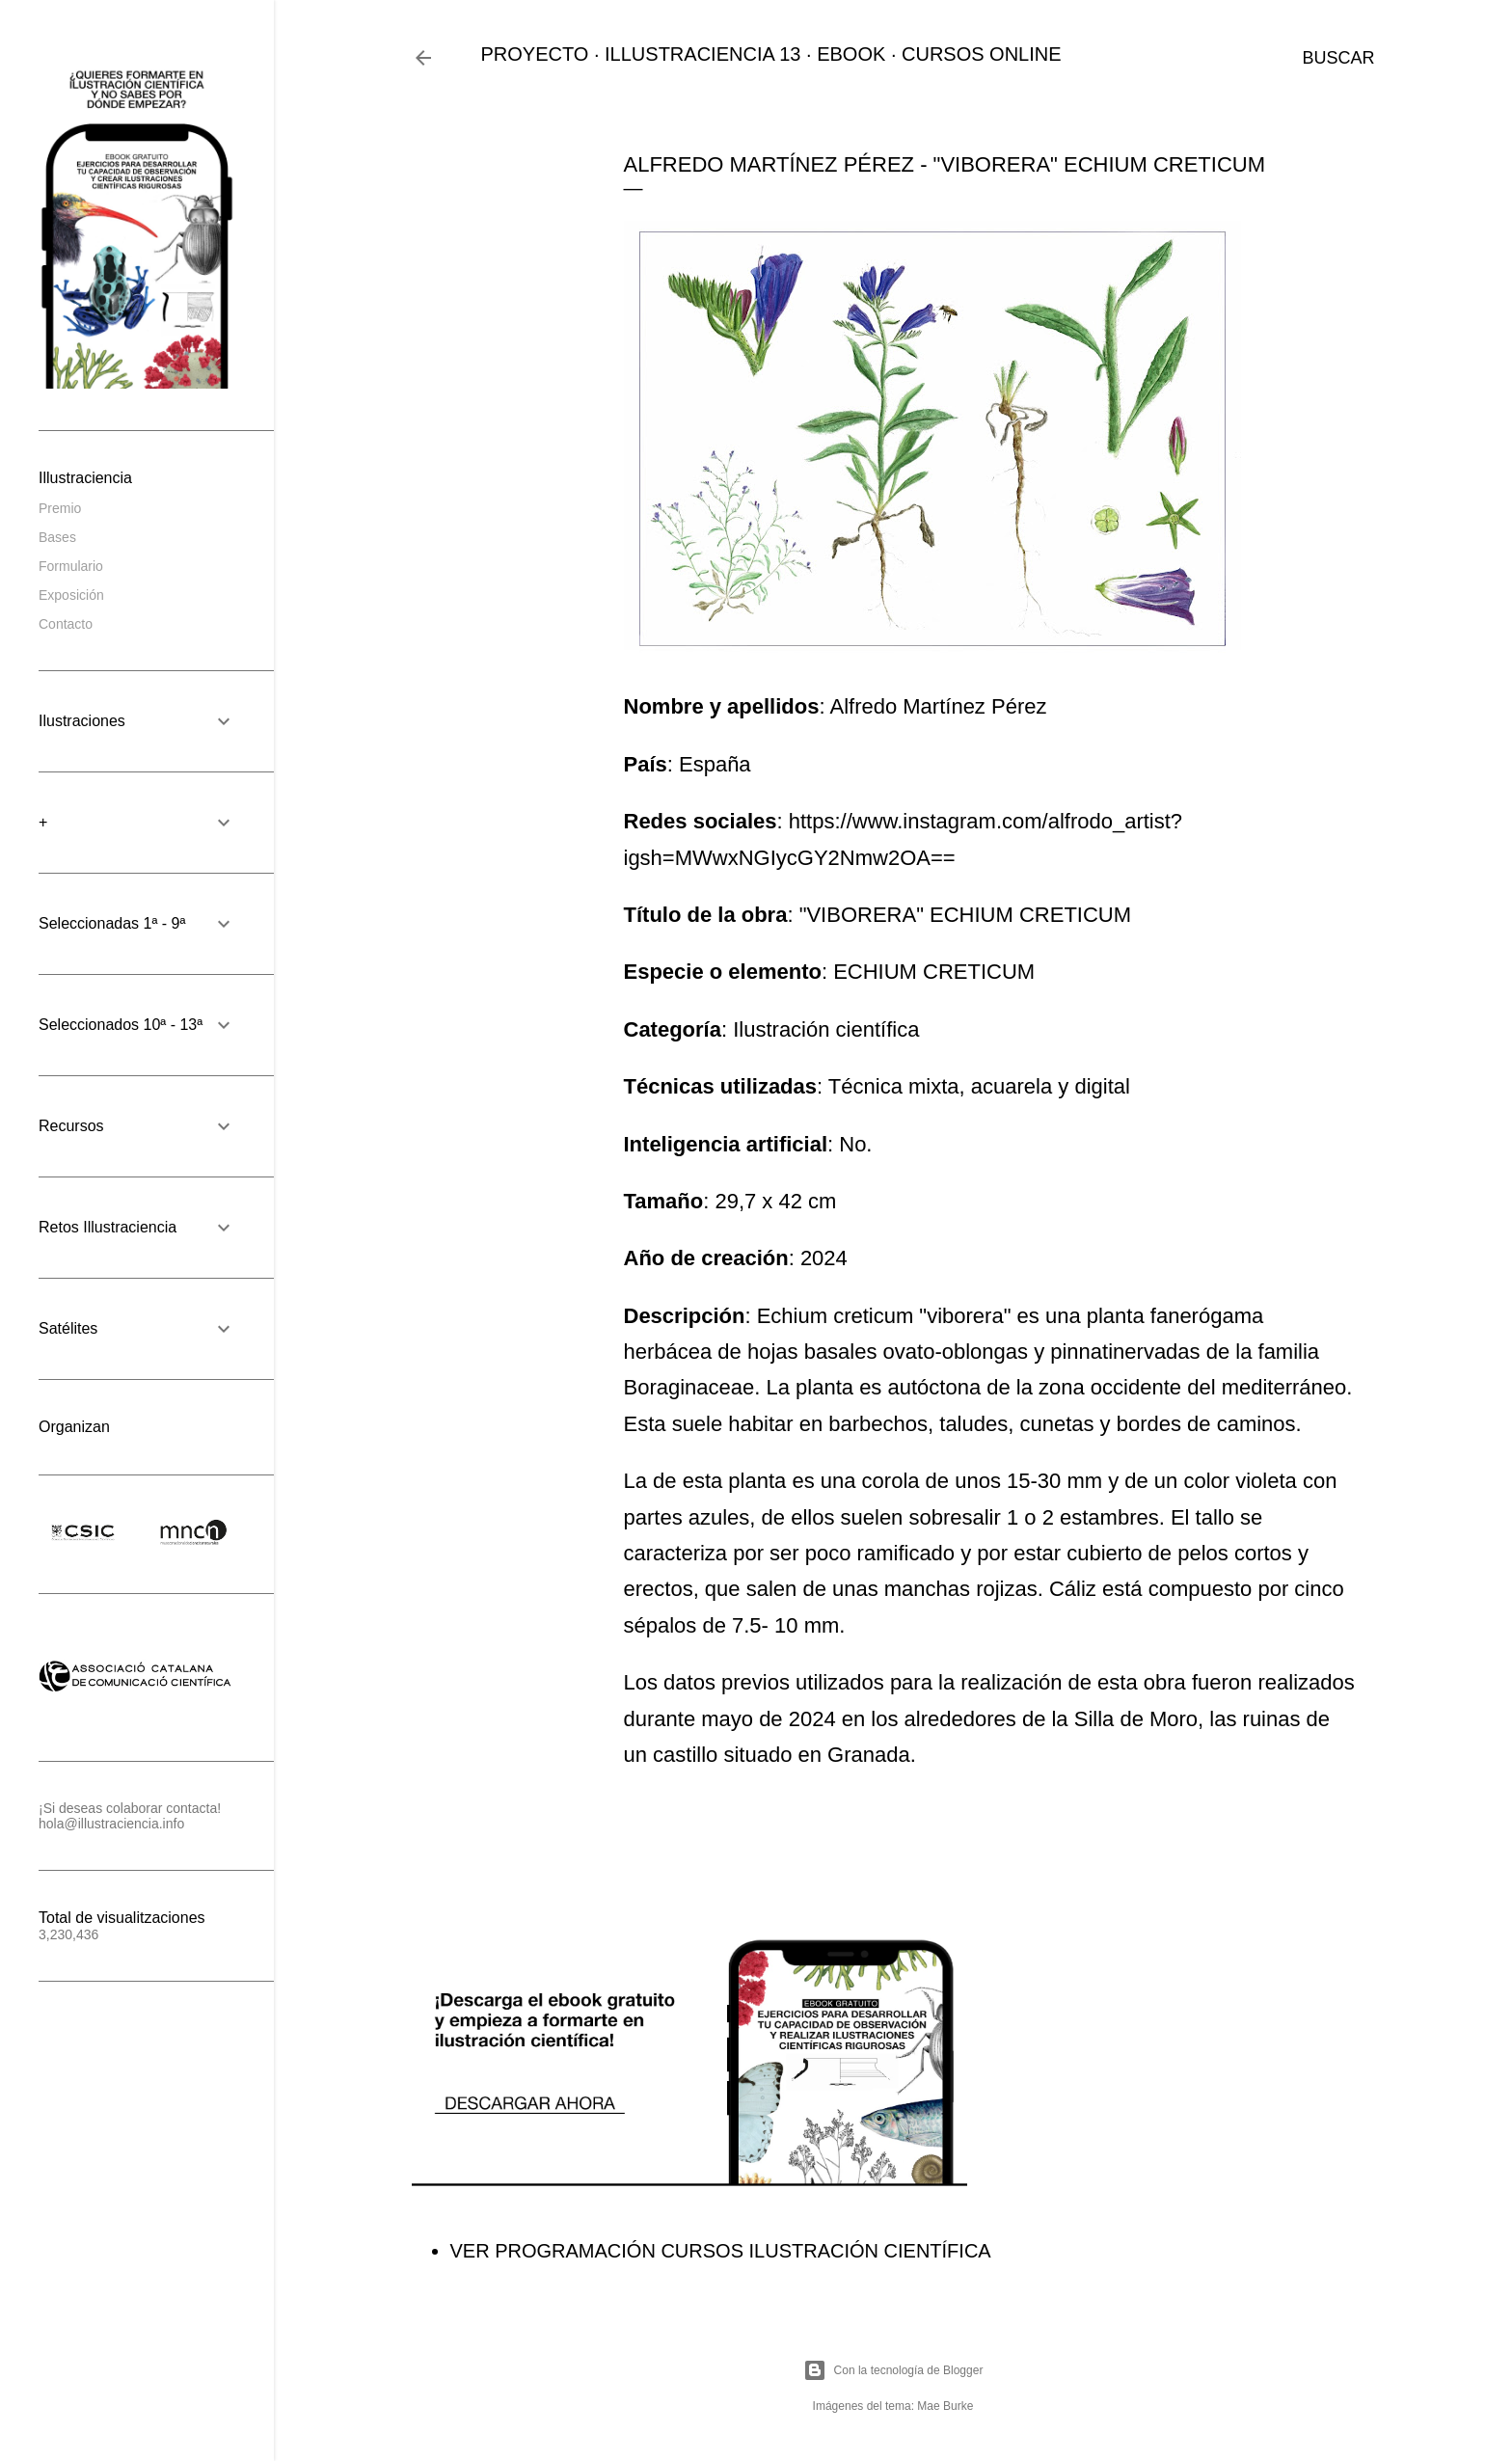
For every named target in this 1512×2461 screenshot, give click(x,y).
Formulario (71, 566)
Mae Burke (945, 2406)
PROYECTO (535, 54)
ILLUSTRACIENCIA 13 (702, 54)
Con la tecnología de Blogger (893, 2370)
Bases (57, 537)
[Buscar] (1338, 58)
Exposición (71, 595)
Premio (60, 508)
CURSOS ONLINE (982, 54)
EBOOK (851, 54)
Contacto (66, 624)
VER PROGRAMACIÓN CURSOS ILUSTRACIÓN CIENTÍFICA (720, 2250)
